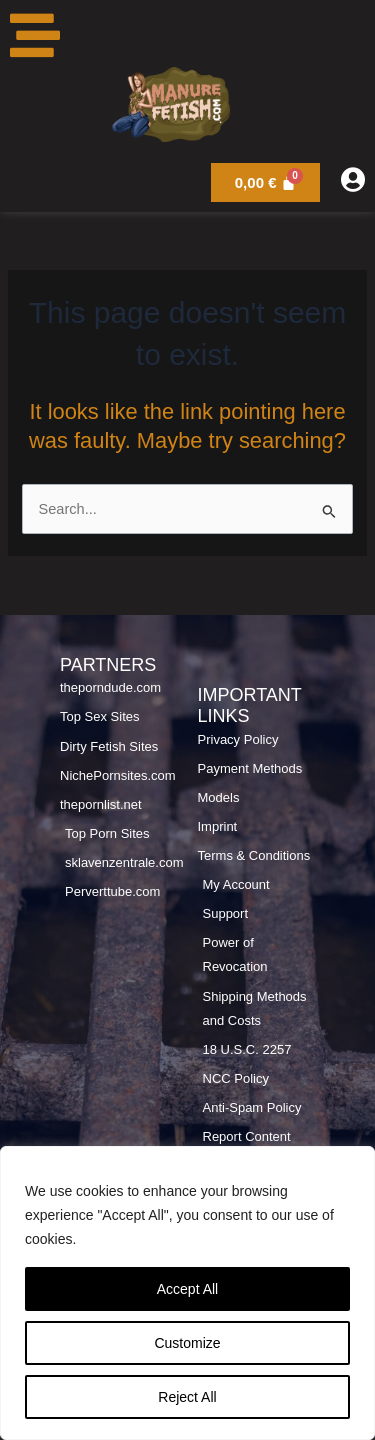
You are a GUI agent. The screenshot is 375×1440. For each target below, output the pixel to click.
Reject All (187, 1397)
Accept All (187, 1289)
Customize (187, 1343)
